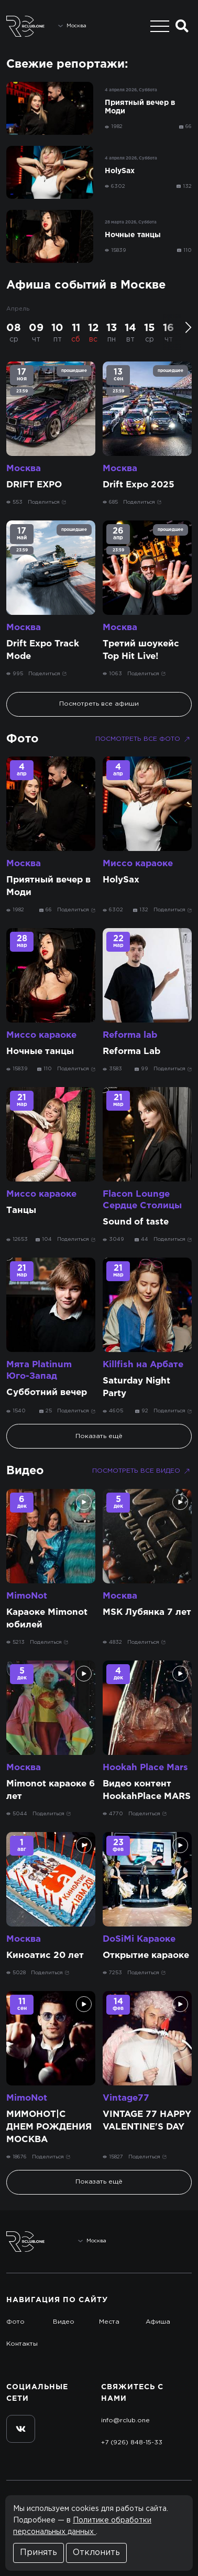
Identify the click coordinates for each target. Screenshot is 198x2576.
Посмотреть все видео (142, 1471)
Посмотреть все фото (143, 739)
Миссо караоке (138, 864)
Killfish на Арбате (143, 1365)
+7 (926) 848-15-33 (131, 2442)
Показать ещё (99, 1436)
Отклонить (96, 2553)
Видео (25, 1471)
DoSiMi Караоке (139, 1939)
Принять (38, 2553)
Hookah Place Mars (145, 1768)
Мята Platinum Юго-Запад (39, 1370)
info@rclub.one (125, 2420)
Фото (22, 739)
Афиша (158, 2322)
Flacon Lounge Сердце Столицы (142, 1200)
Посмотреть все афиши (99, 704)
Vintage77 (126, 2098)
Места (109, 2322)
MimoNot (26, 1596)
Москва (23, 469)
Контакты (22, 2344)
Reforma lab (130, 1035)
